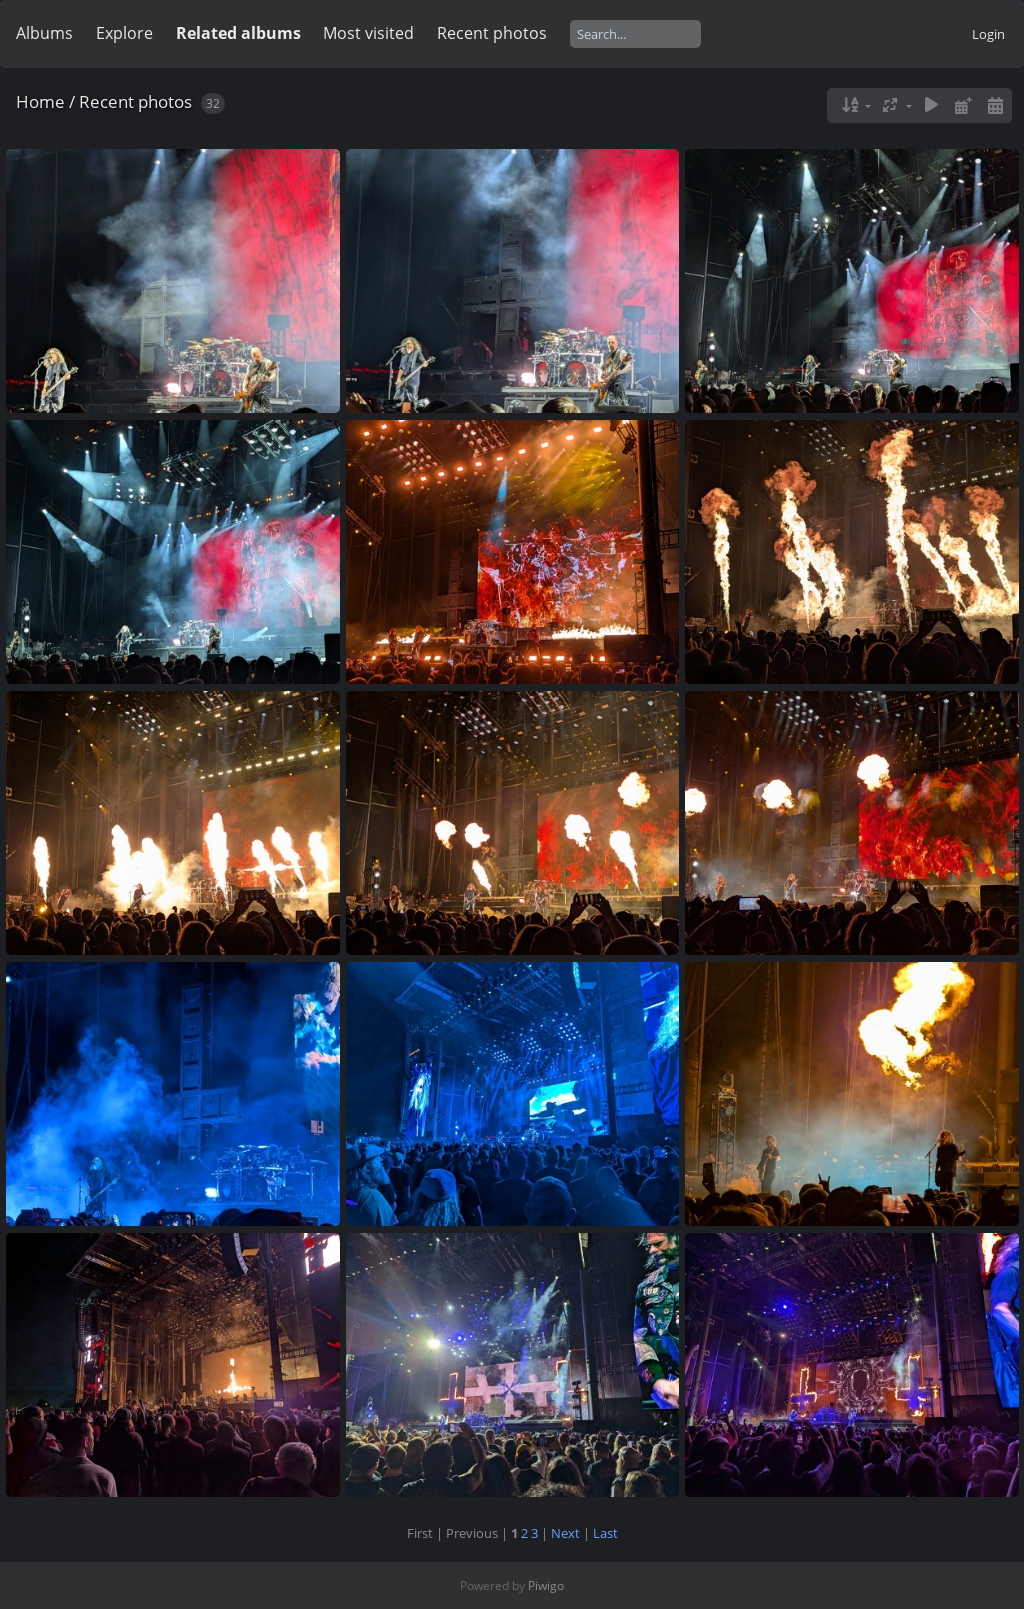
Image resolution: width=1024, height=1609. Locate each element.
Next (565, 1533)
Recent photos (492, 33)
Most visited (368, 33)
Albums (44, 33)
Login (988, 34)
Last (605, 1533)
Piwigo (546, 1585)
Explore (124, 33)
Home (40, 101)
